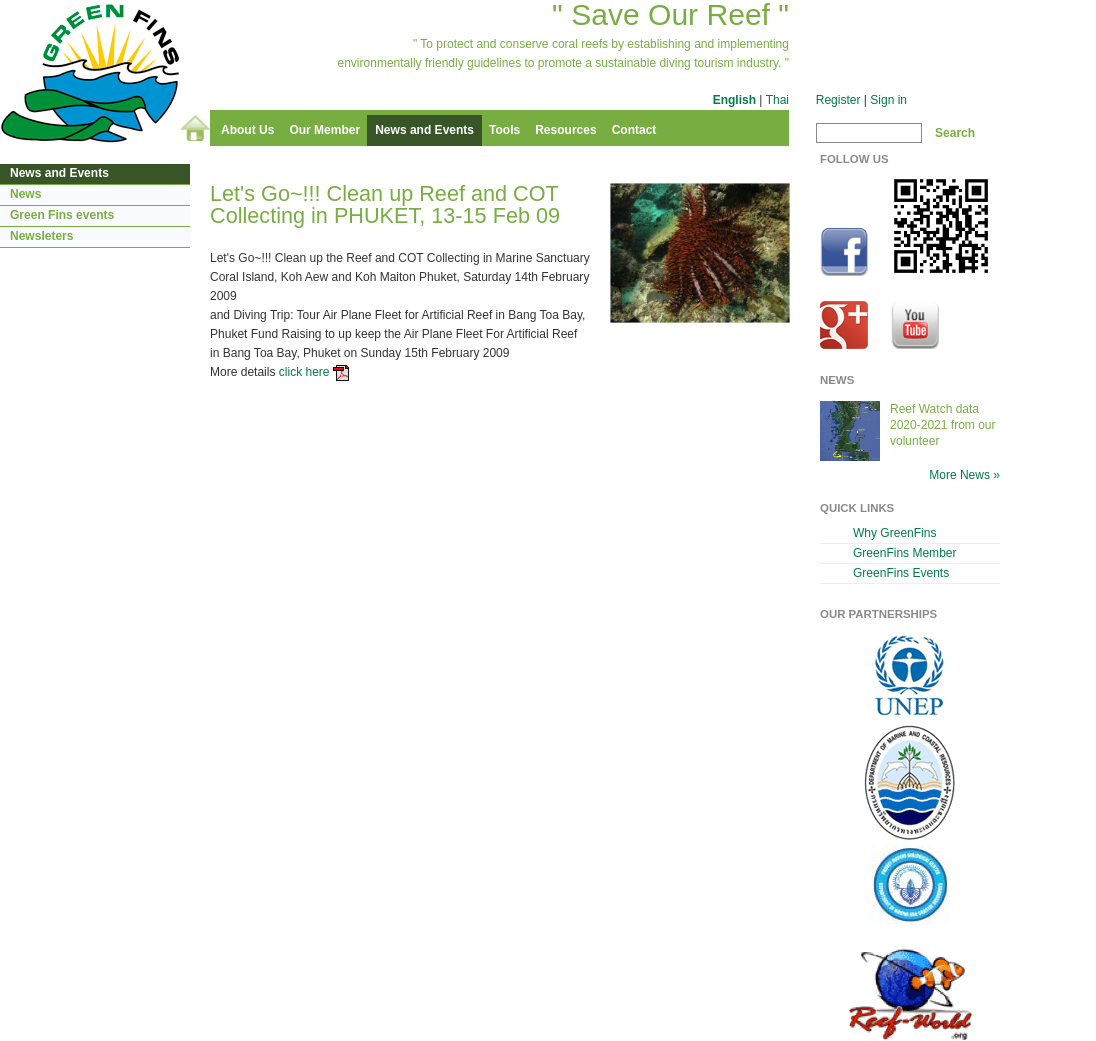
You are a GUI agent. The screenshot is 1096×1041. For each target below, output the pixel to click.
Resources (565, 130)
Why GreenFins (894, 533)
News (25, 194)
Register (838, 100)
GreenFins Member (905, 553)
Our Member (324, 130)
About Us (247, 130)
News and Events (424, 130)
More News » (964, 475)
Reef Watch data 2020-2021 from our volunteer (943, 425)
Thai (777, 100)
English (734, 100)
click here (304, 372)
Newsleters (41, 236)
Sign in (888, 100)
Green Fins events (62, 215)
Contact (634, 130)
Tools (504, 130)
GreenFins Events (901, 573)
